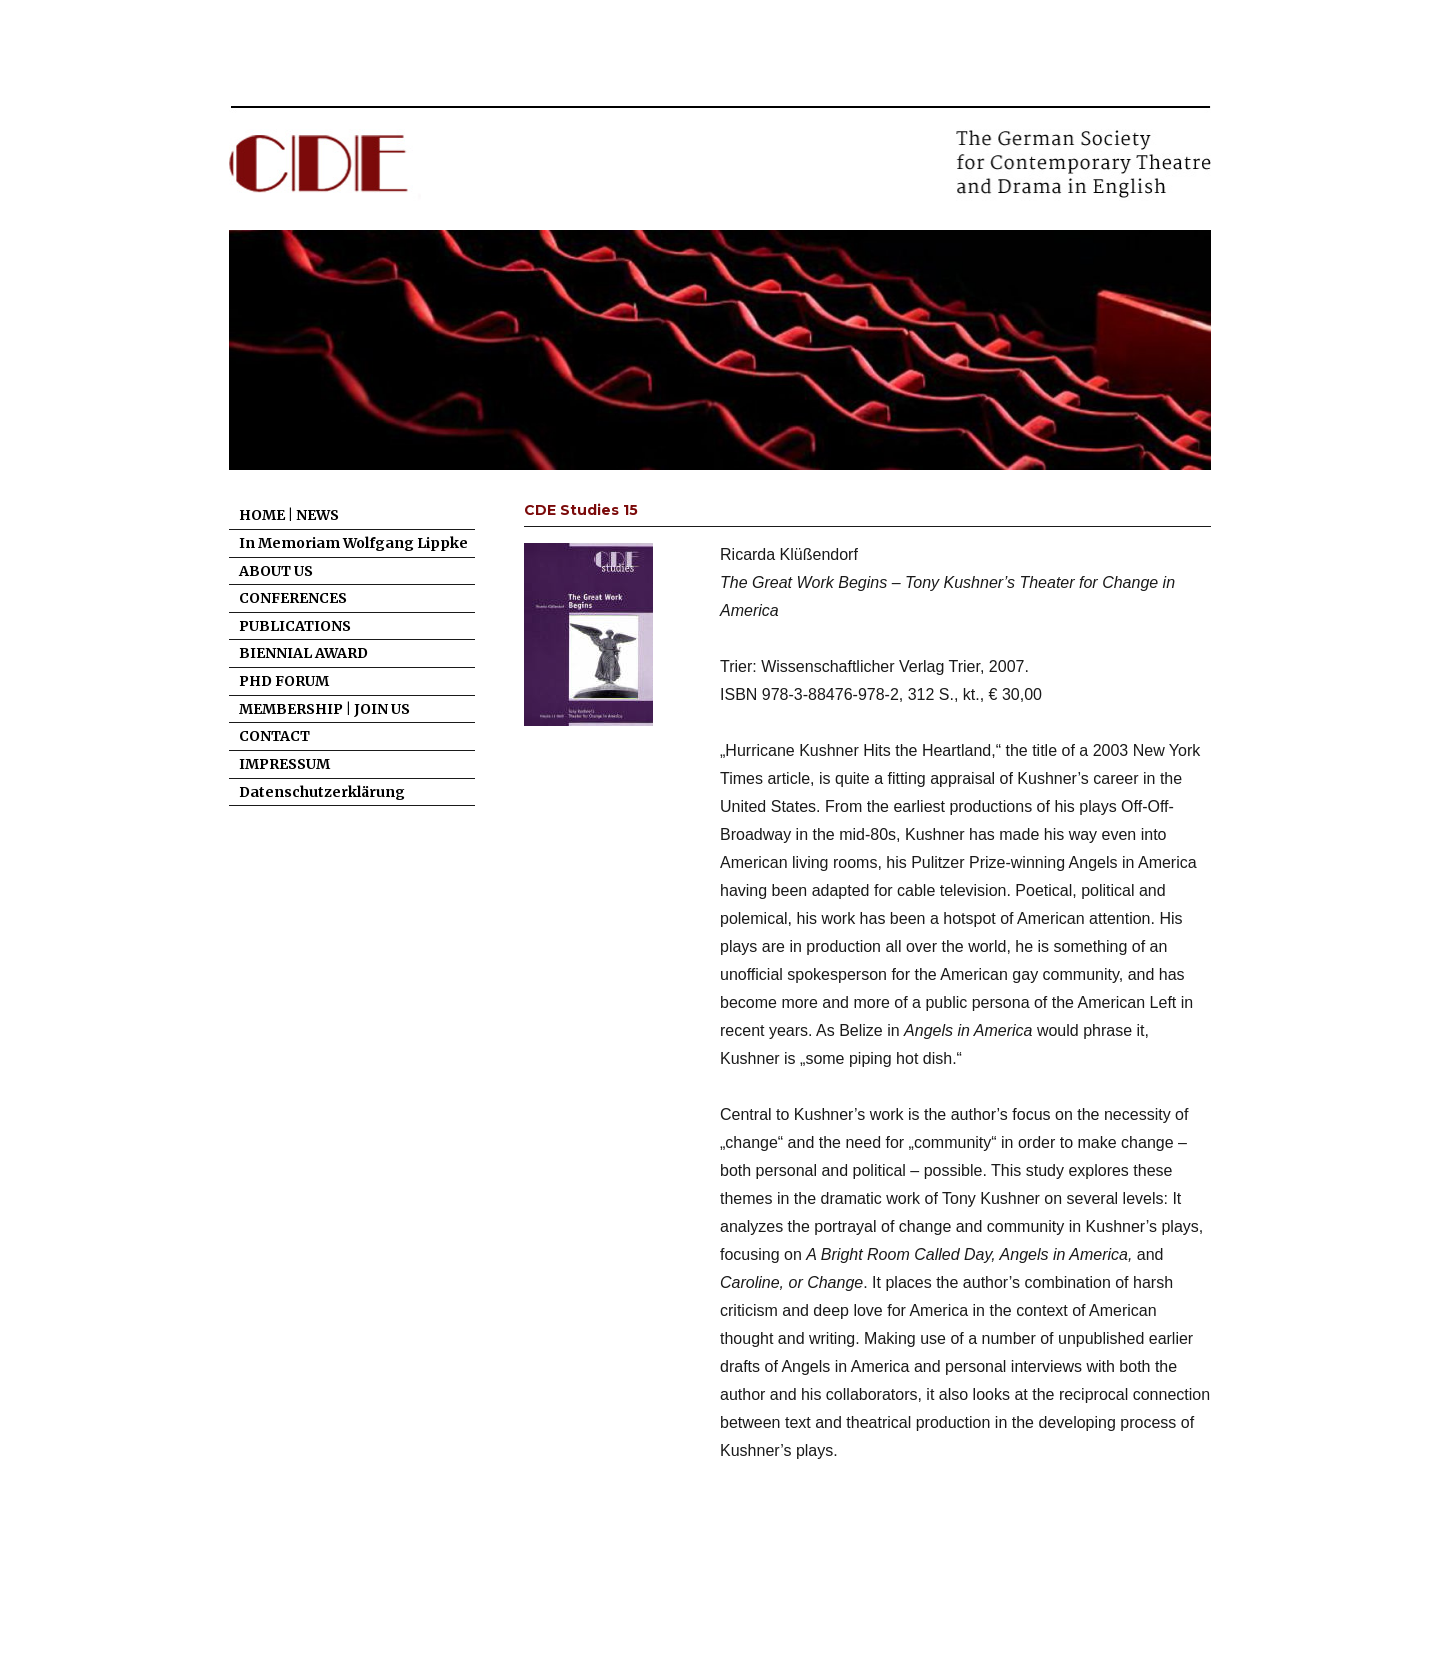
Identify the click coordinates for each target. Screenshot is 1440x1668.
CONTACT (274, 736)
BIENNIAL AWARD (303, 653)
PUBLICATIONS (295, 626)
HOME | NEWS (289, 515)
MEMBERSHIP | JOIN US (324, 709)
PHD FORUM (284, 681)
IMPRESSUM (284, 764)
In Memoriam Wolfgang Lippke (353, 543)
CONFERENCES (293, 598)
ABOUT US (276, 571)
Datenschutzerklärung (322, 792)
